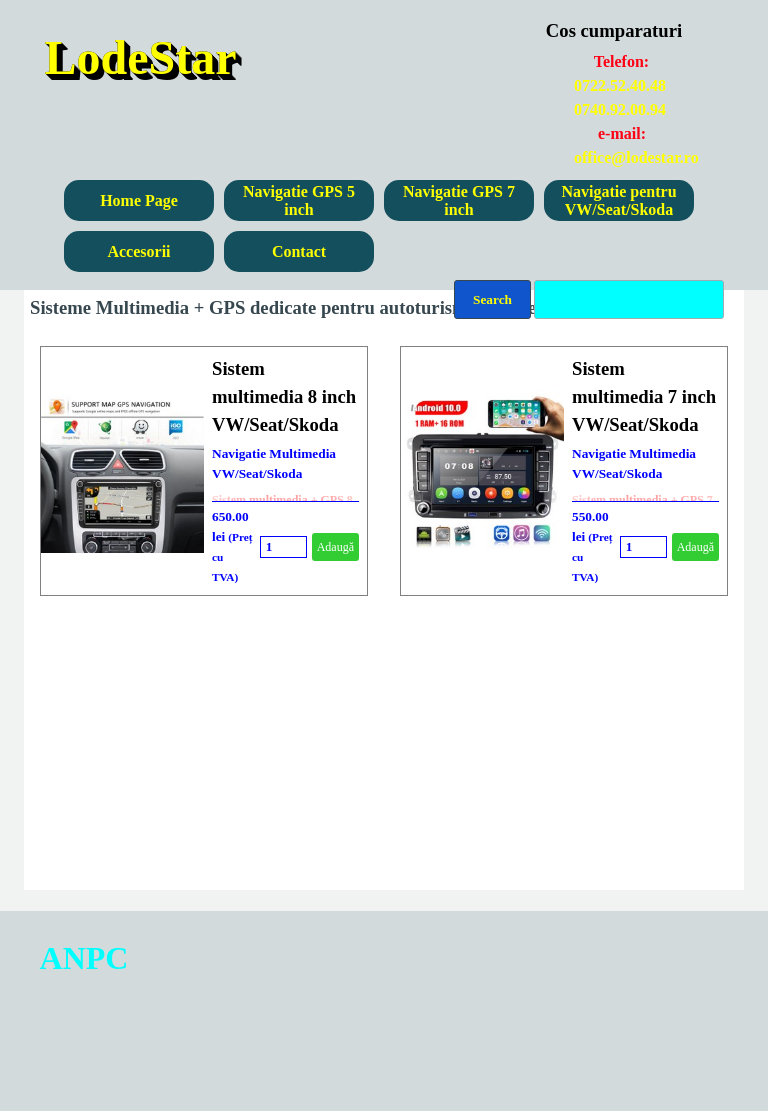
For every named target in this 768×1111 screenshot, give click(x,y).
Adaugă (335, 547)
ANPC (84, 958)
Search (492, 299)
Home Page (139, 200)
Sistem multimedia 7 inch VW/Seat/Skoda (644, 396)
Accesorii (138, 251)
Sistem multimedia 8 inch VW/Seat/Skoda (284, 396)
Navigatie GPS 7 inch (459, 200)
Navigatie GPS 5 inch (299, 200)
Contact (299, 251)
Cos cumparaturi (614, 30)
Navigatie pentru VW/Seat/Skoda (618, 200)
